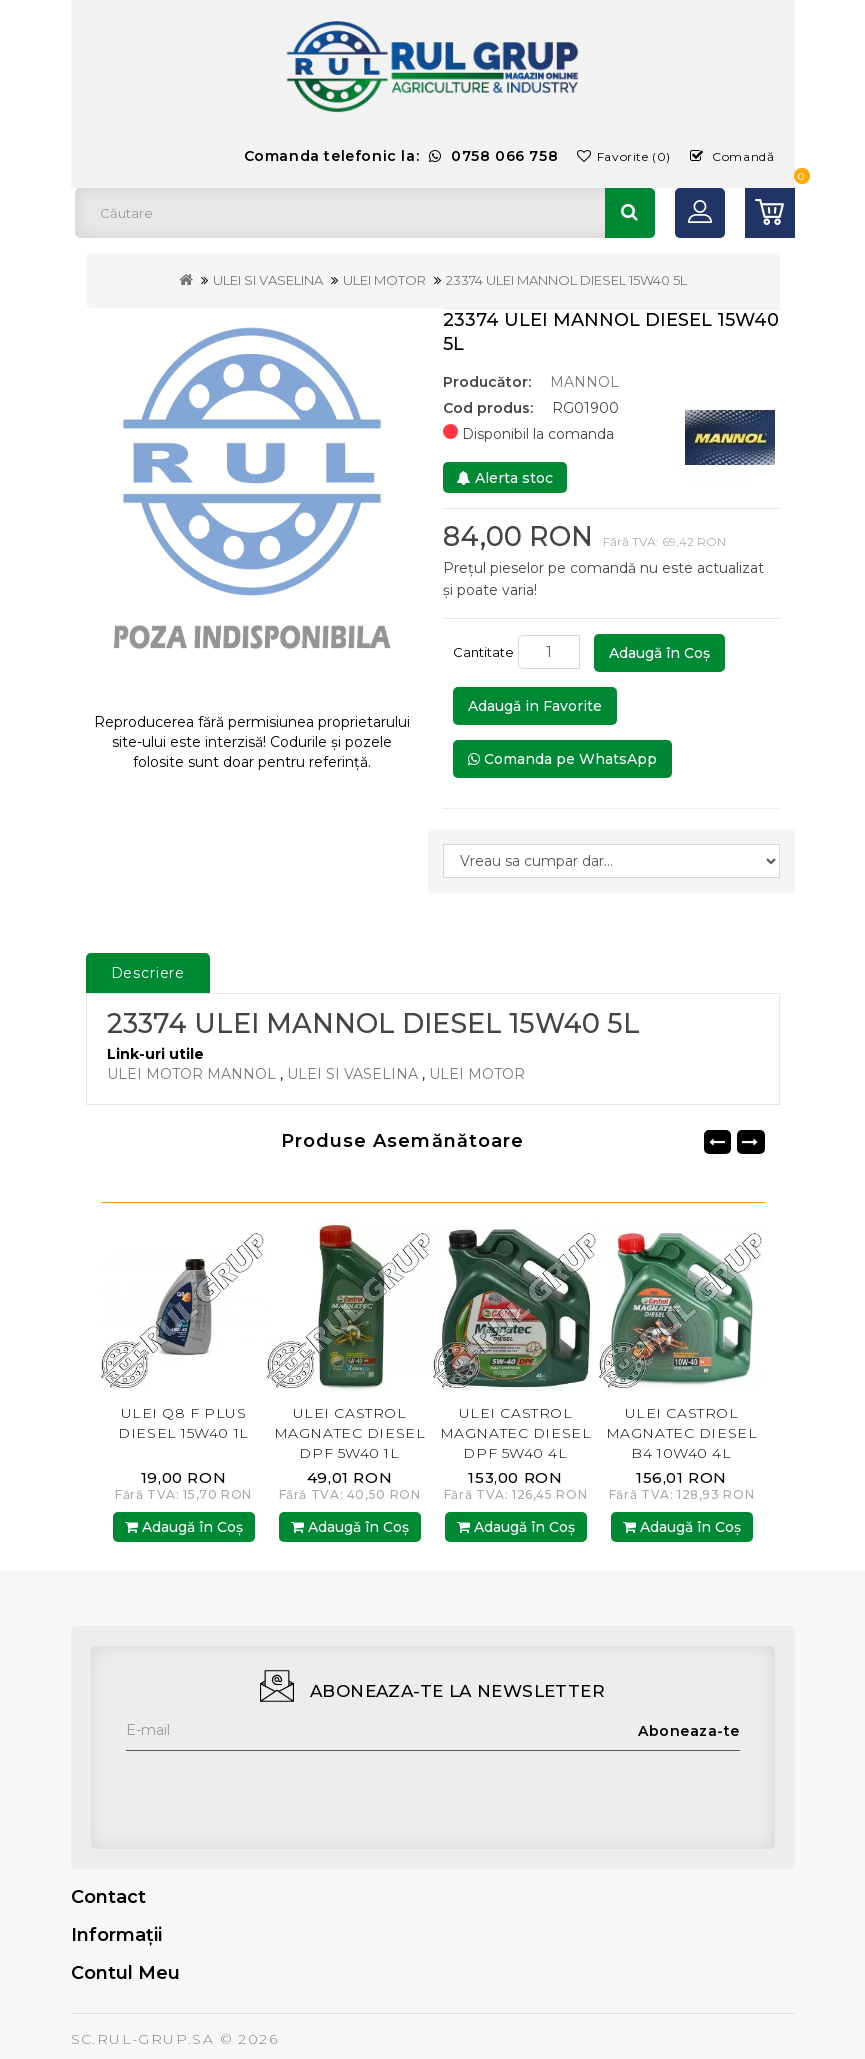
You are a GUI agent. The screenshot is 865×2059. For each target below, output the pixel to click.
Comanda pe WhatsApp (562, 759)
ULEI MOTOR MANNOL (191, 1074)
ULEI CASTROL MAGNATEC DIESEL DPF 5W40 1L (349, 1433)
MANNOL (584, 382)
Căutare (630, 213)
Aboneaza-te (689, 1731)
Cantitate (483, 652)
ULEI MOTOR (384, 280)
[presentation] (278, 1790)
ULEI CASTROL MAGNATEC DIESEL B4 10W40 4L (681, 1433)
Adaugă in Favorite (535, 706)
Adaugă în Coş (659, 653)
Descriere (148, 973)
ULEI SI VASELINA (268, 280)
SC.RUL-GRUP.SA (143, 2039)
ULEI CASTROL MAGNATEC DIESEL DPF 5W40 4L (515, 1433)
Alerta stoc (505, 478)
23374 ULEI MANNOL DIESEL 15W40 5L (566, 280)
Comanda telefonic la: (401, 156)
